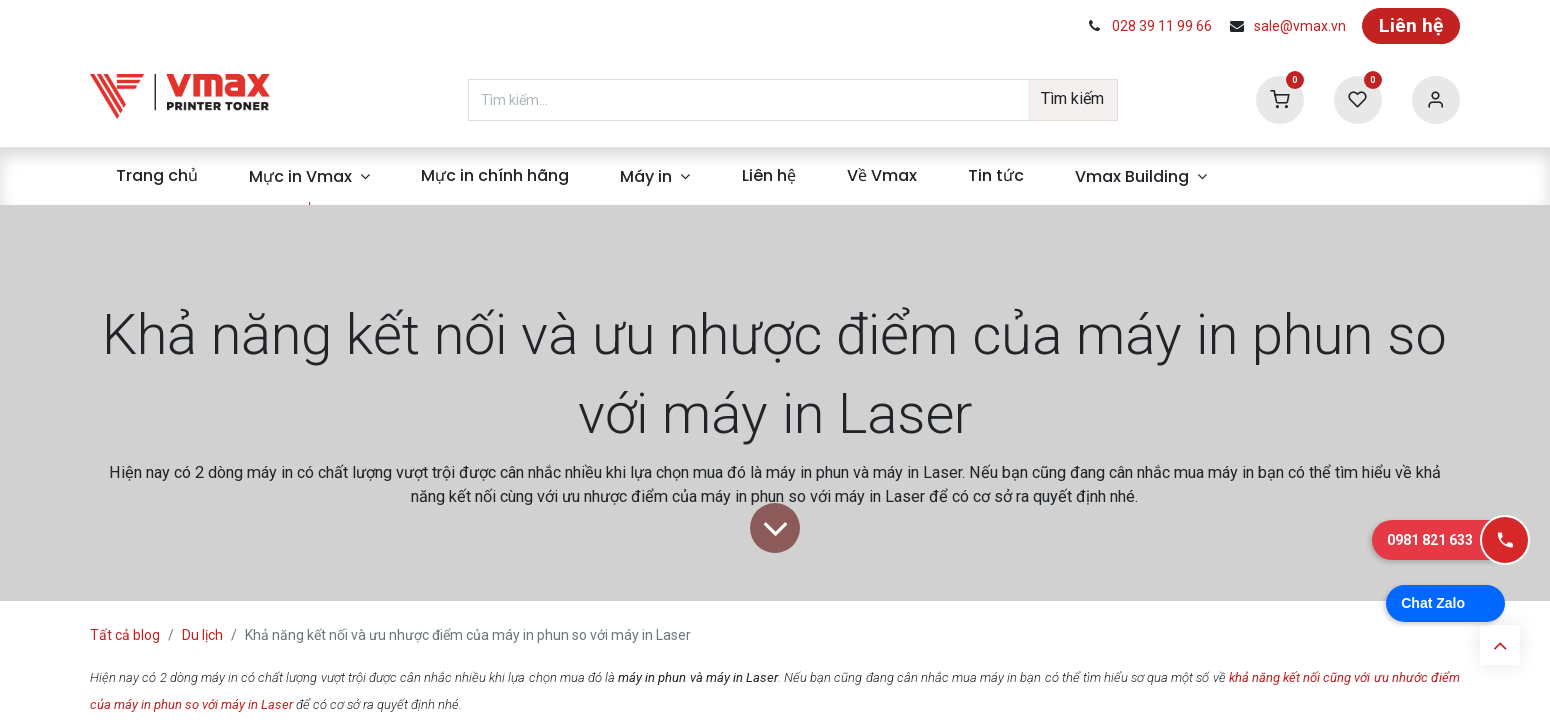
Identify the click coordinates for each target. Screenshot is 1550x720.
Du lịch (202, 635)
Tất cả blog (125, 635)
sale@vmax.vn (1300, 26)
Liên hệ (1411, 25)
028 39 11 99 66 (1162, 26)
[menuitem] (156, 176)
